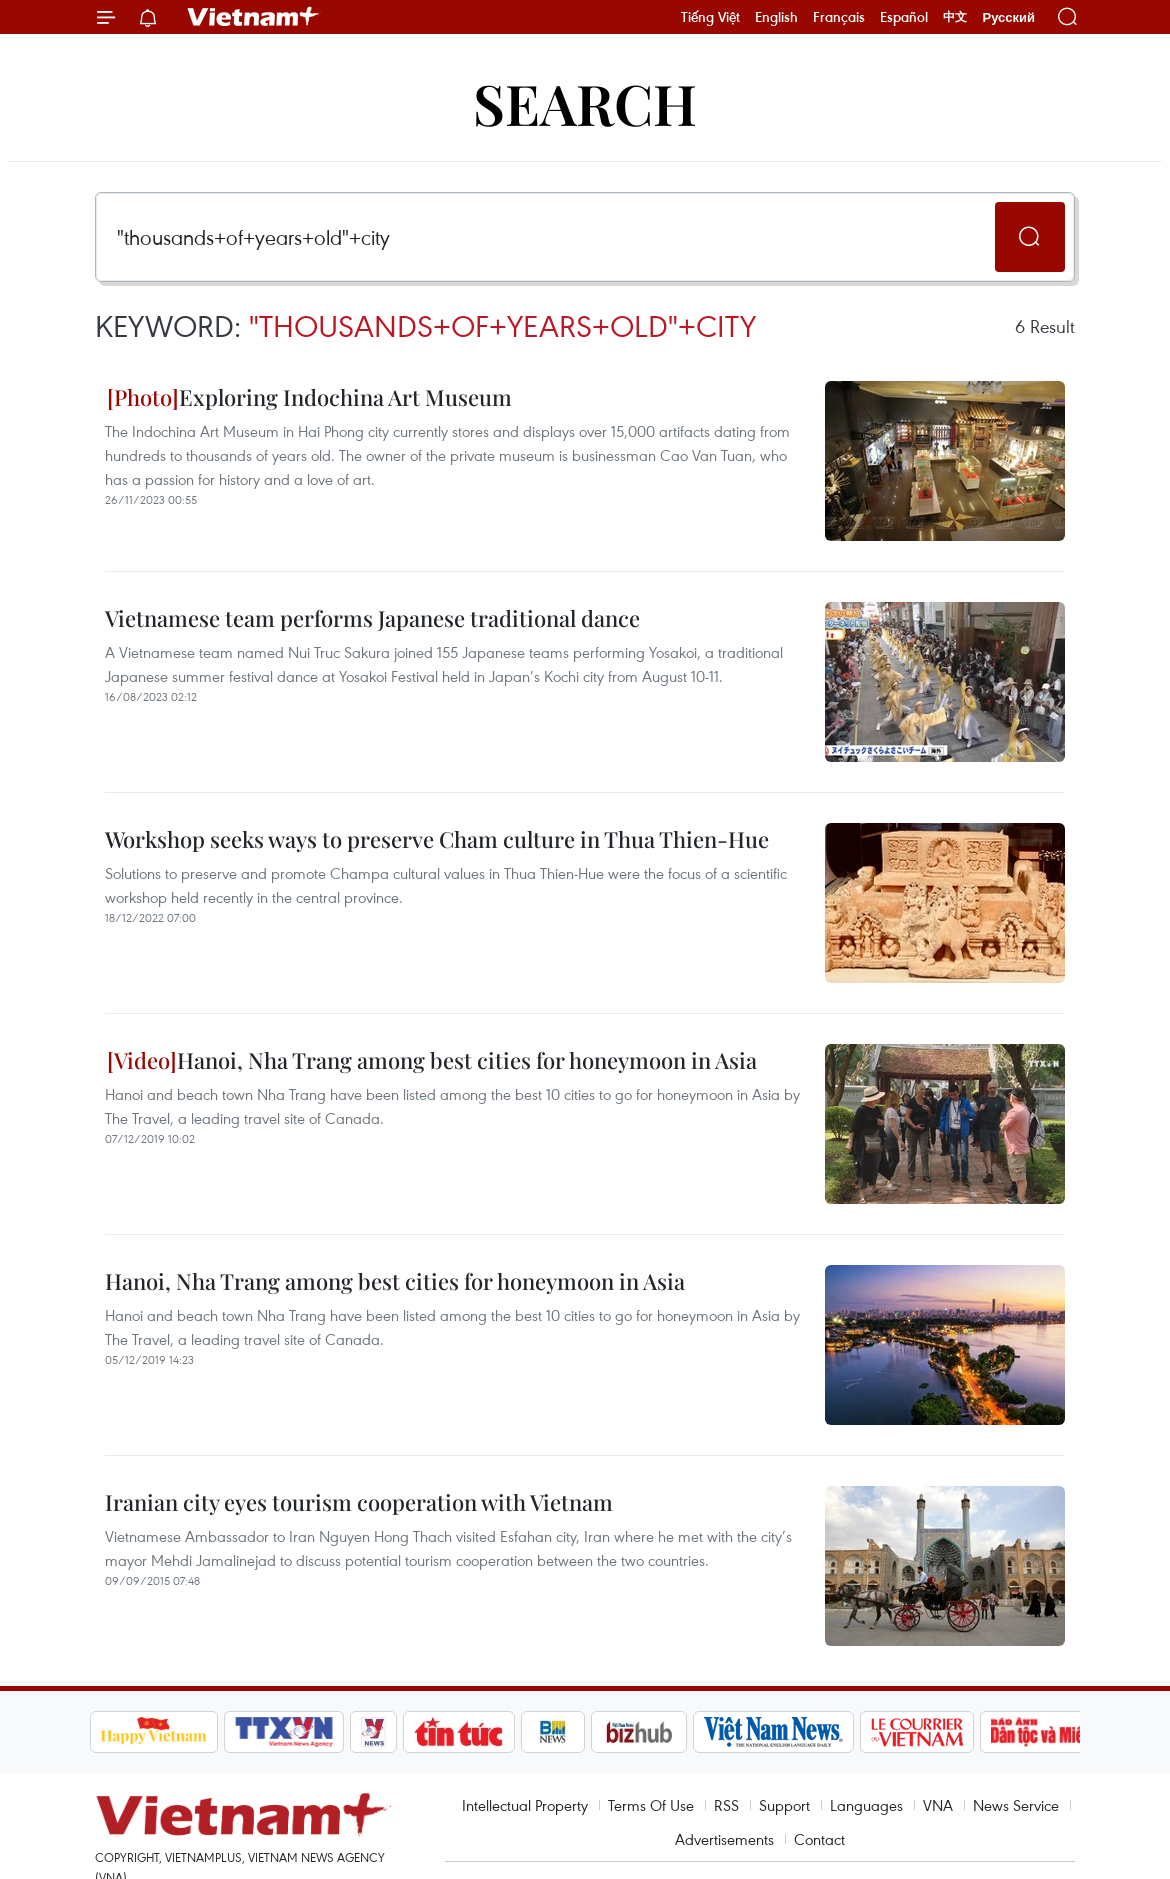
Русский (1008, 17)
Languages (866, 1805)
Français (839, 17)
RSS (726, 1805)
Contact (819, 1839)
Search (585, 102)
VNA (938, 1805)
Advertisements (724, 1839)
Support (784, 1805)
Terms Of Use (651, 1805)
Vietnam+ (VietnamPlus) (254, 17)
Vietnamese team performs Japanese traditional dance (372, 618)
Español (904, 17)
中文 (955, 17)
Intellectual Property (525, 1805)
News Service (1016, 1805)
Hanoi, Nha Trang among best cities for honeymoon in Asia (432, 1060)
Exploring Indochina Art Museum (309, 397)
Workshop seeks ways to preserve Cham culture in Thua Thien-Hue (437, 839)
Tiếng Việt (710, 17)
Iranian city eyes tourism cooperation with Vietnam (359, 1502)
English (776, 17)
